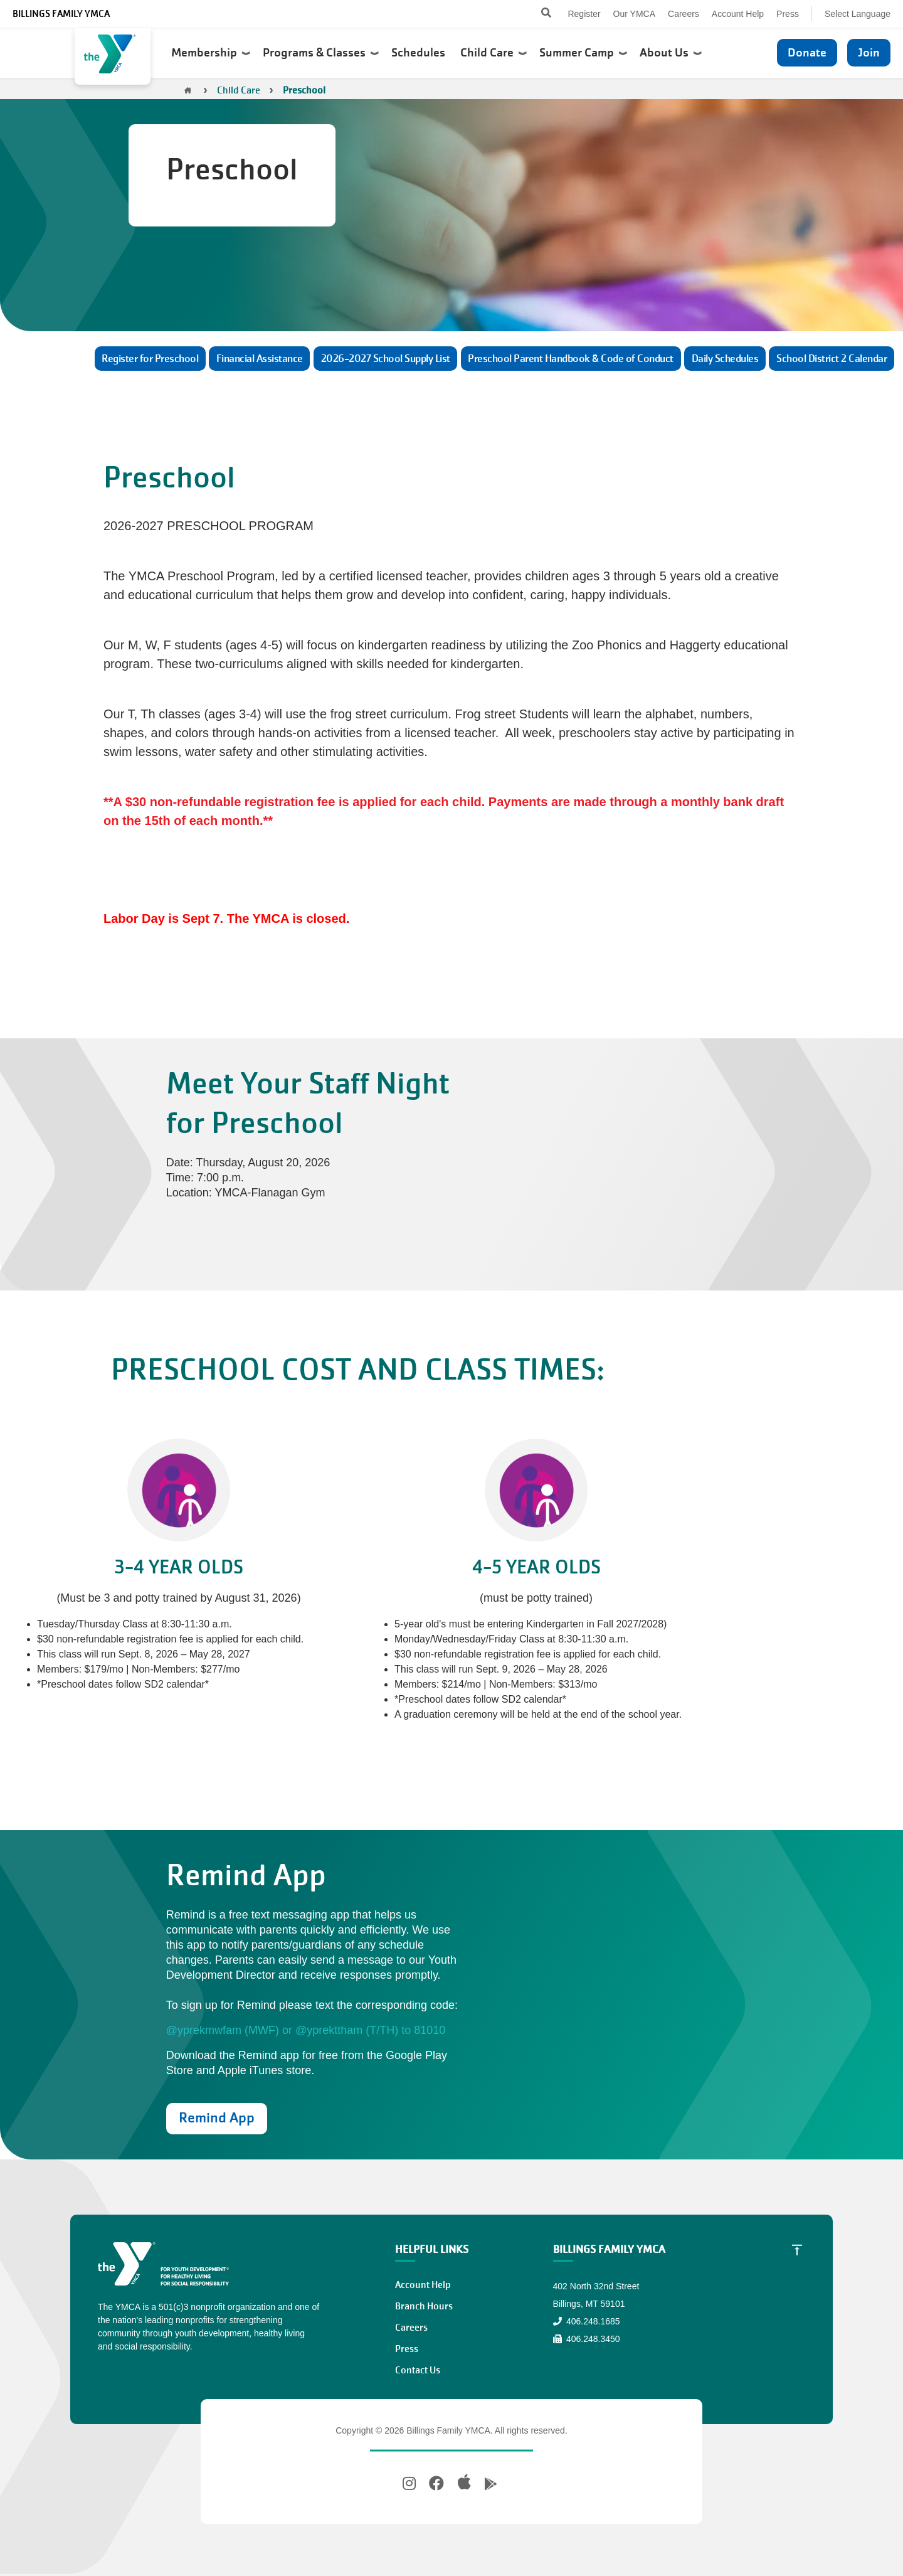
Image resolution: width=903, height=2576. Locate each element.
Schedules (419, 52)
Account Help (738, 14)
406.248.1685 (586, 2321)
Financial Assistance (259, 358)
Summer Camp (583, 52)
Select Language (857, 14)
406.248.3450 (586, 2339)
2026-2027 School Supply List (385, 358)
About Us (671, 52)
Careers (683, 14)
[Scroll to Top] (797, 2249)
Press (787, 14)
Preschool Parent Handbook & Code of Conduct (570, 358)
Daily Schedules (725, 358)
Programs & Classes (321, 52)
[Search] (535, 13)
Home (188, 90)
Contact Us (417, 2370)
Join (869, 52)
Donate (807, 52)
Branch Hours (424, 2306)
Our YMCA (634, 14)
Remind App (217, 2118)
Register (584, 14)
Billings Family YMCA (61, 14)
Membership (210, 52)
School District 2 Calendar (831, 358)
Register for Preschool (150, 358)
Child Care (493, 52)
